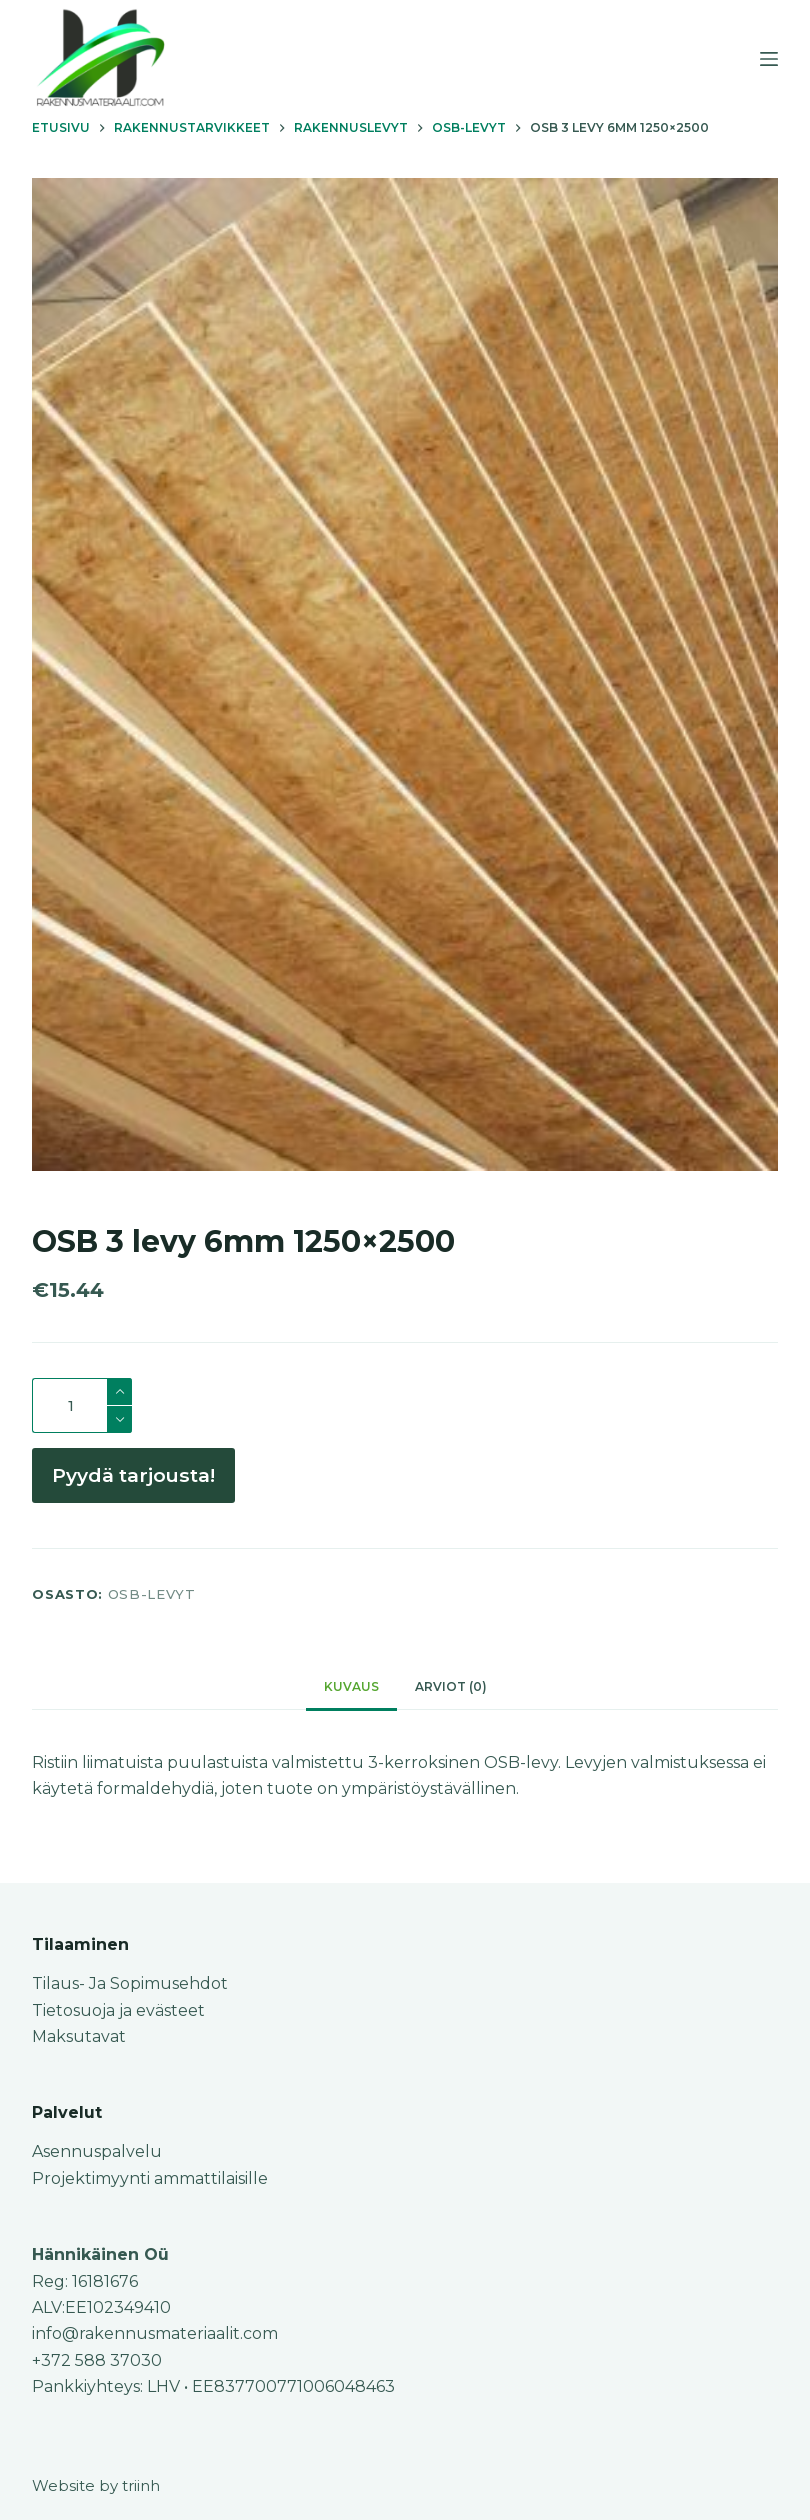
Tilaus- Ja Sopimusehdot (130, 1983)
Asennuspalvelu (97, 2151)
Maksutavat (79, 2036)
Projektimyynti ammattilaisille (150, 2178)
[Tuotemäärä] (82, 1405)
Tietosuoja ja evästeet (118, 2010)
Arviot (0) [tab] (451, 1686)
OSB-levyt (152, 1594)
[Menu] (769, 59)
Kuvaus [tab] (351, 1686)
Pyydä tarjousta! (133, 1475)
